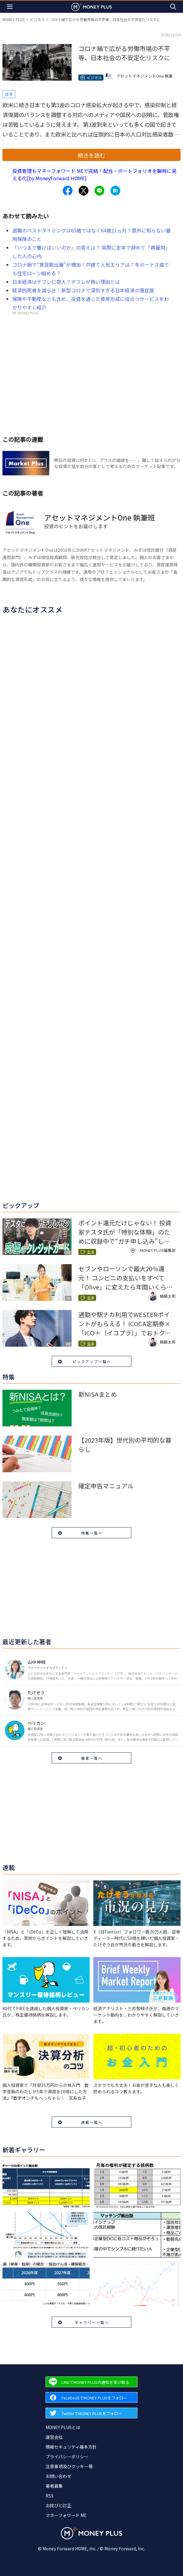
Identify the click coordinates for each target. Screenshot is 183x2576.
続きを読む (91, 155)
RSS (50, 2496)
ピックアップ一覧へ (92, 1361)
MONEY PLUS (13, 19)
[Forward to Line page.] (91, 2382)
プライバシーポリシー (67, 2456)
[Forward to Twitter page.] (91, 2413)
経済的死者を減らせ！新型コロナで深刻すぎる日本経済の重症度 (83, 290)
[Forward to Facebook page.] (91, 2397)
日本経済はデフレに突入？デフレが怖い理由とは (66, 281)
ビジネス (37, 19)
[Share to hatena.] (115, 191)
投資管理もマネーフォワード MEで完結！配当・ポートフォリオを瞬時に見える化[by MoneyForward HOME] (94, 174)
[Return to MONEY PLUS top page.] (91, 7)
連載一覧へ (92, 2122)
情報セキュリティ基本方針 (71, 2447)
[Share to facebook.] (68, 191)
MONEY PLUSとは (63, 2427)
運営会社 (54, 2437)
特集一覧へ (92, 1532)
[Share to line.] (99, 191)
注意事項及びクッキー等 (69, 2466)
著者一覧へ (92, 1758)
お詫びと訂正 (58, 2505)
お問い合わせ (58, 2476)
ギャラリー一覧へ (92, 2322)
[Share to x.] (83, 191)
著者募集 (54, 2486)
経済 (9, 94)
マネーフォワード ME (66, 2515)
